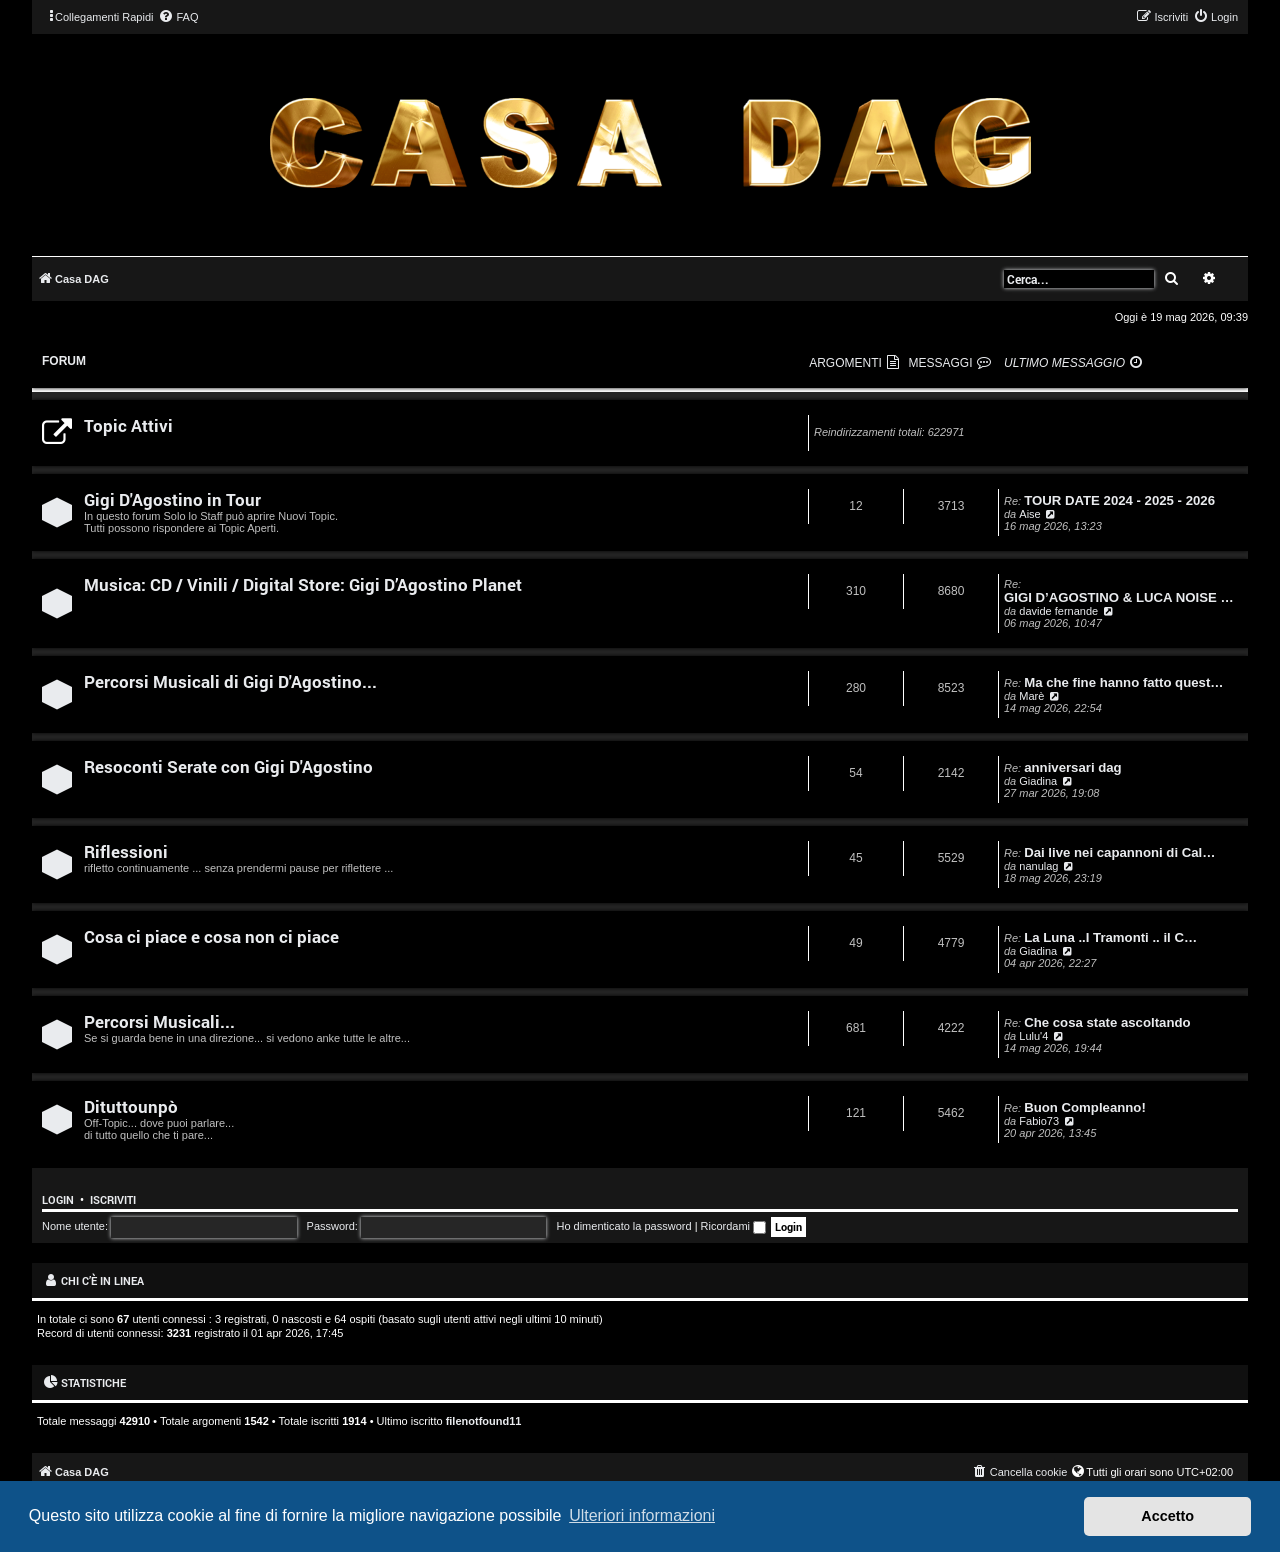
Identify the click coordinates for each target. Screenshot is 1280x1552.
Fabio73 (1039, 1121)
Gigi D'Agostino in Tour (172, 499)
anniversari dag (1072, 767)
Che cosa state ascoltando (1107, 1022)
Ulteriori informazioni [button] (642, 1515)
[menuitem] (178, 17)
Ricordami (734, 1226)
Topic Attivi (128, 425)
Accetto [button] (1167, 1516)
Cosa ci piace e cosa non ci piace (211, 936)
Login (58, 1200)
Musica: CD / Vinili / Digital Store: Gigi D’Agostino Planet (303, 584)
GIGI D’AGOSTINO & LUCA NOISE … (1119, 597)
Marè (1031, 696)
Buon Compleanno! (1085, 1107)
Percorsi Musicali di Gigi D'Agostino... (230, 681)
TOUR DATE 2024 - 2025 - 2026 (1119, 500)
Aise (1029, 514)
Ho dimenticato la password (623, 1226)
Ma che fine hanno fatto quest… (1123, 682)
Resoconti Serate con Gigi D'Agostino (228, 766)
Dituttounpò (131, 1106)
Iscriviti (113, 1200)
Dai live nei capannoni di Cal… (1119, 852)
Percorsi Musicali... (159, 1021)
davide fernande (1058, 611)
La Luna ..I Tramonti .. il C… (1110, 937)
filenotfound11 (484, 1421)
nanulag (1038, 866)
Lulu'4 (1033, 1036)
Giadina (1038, 781)
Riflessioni (126, 851)
